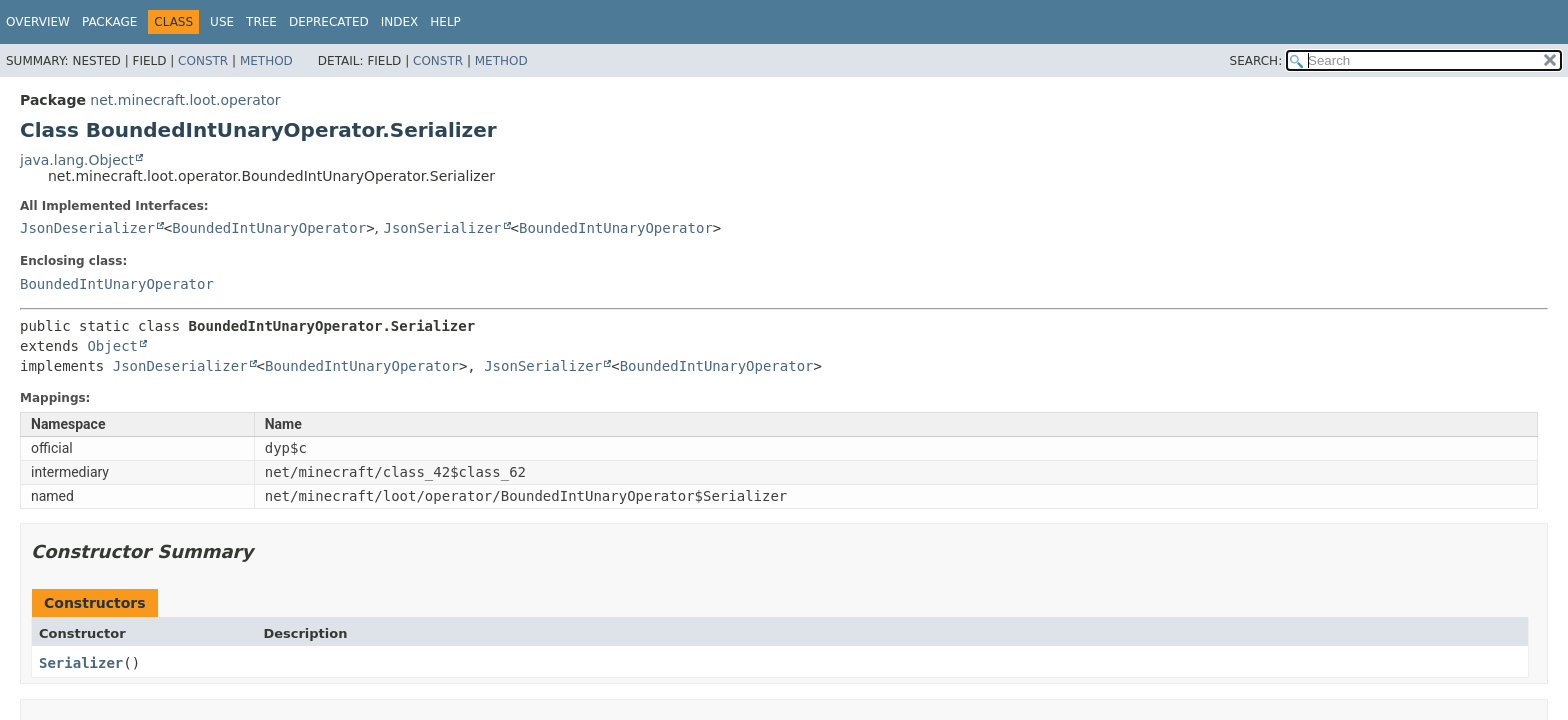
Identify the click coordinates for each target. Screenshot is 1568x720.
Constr (203, 61)
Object (112, 346)
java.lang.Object (77, 160)
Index (400, 22)
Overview (38, 22)
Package (109, 22)
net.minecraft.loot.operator (185, 100)
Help (445, 22)
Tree (261, 22)
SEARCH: (1256, 61)
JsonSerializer (443, 228)
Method (266, 61)
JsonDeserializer (87, 228)
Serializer (81, 663)
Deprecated (329, 22)
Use (222, 22)
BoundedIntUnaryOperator (269, 228)
